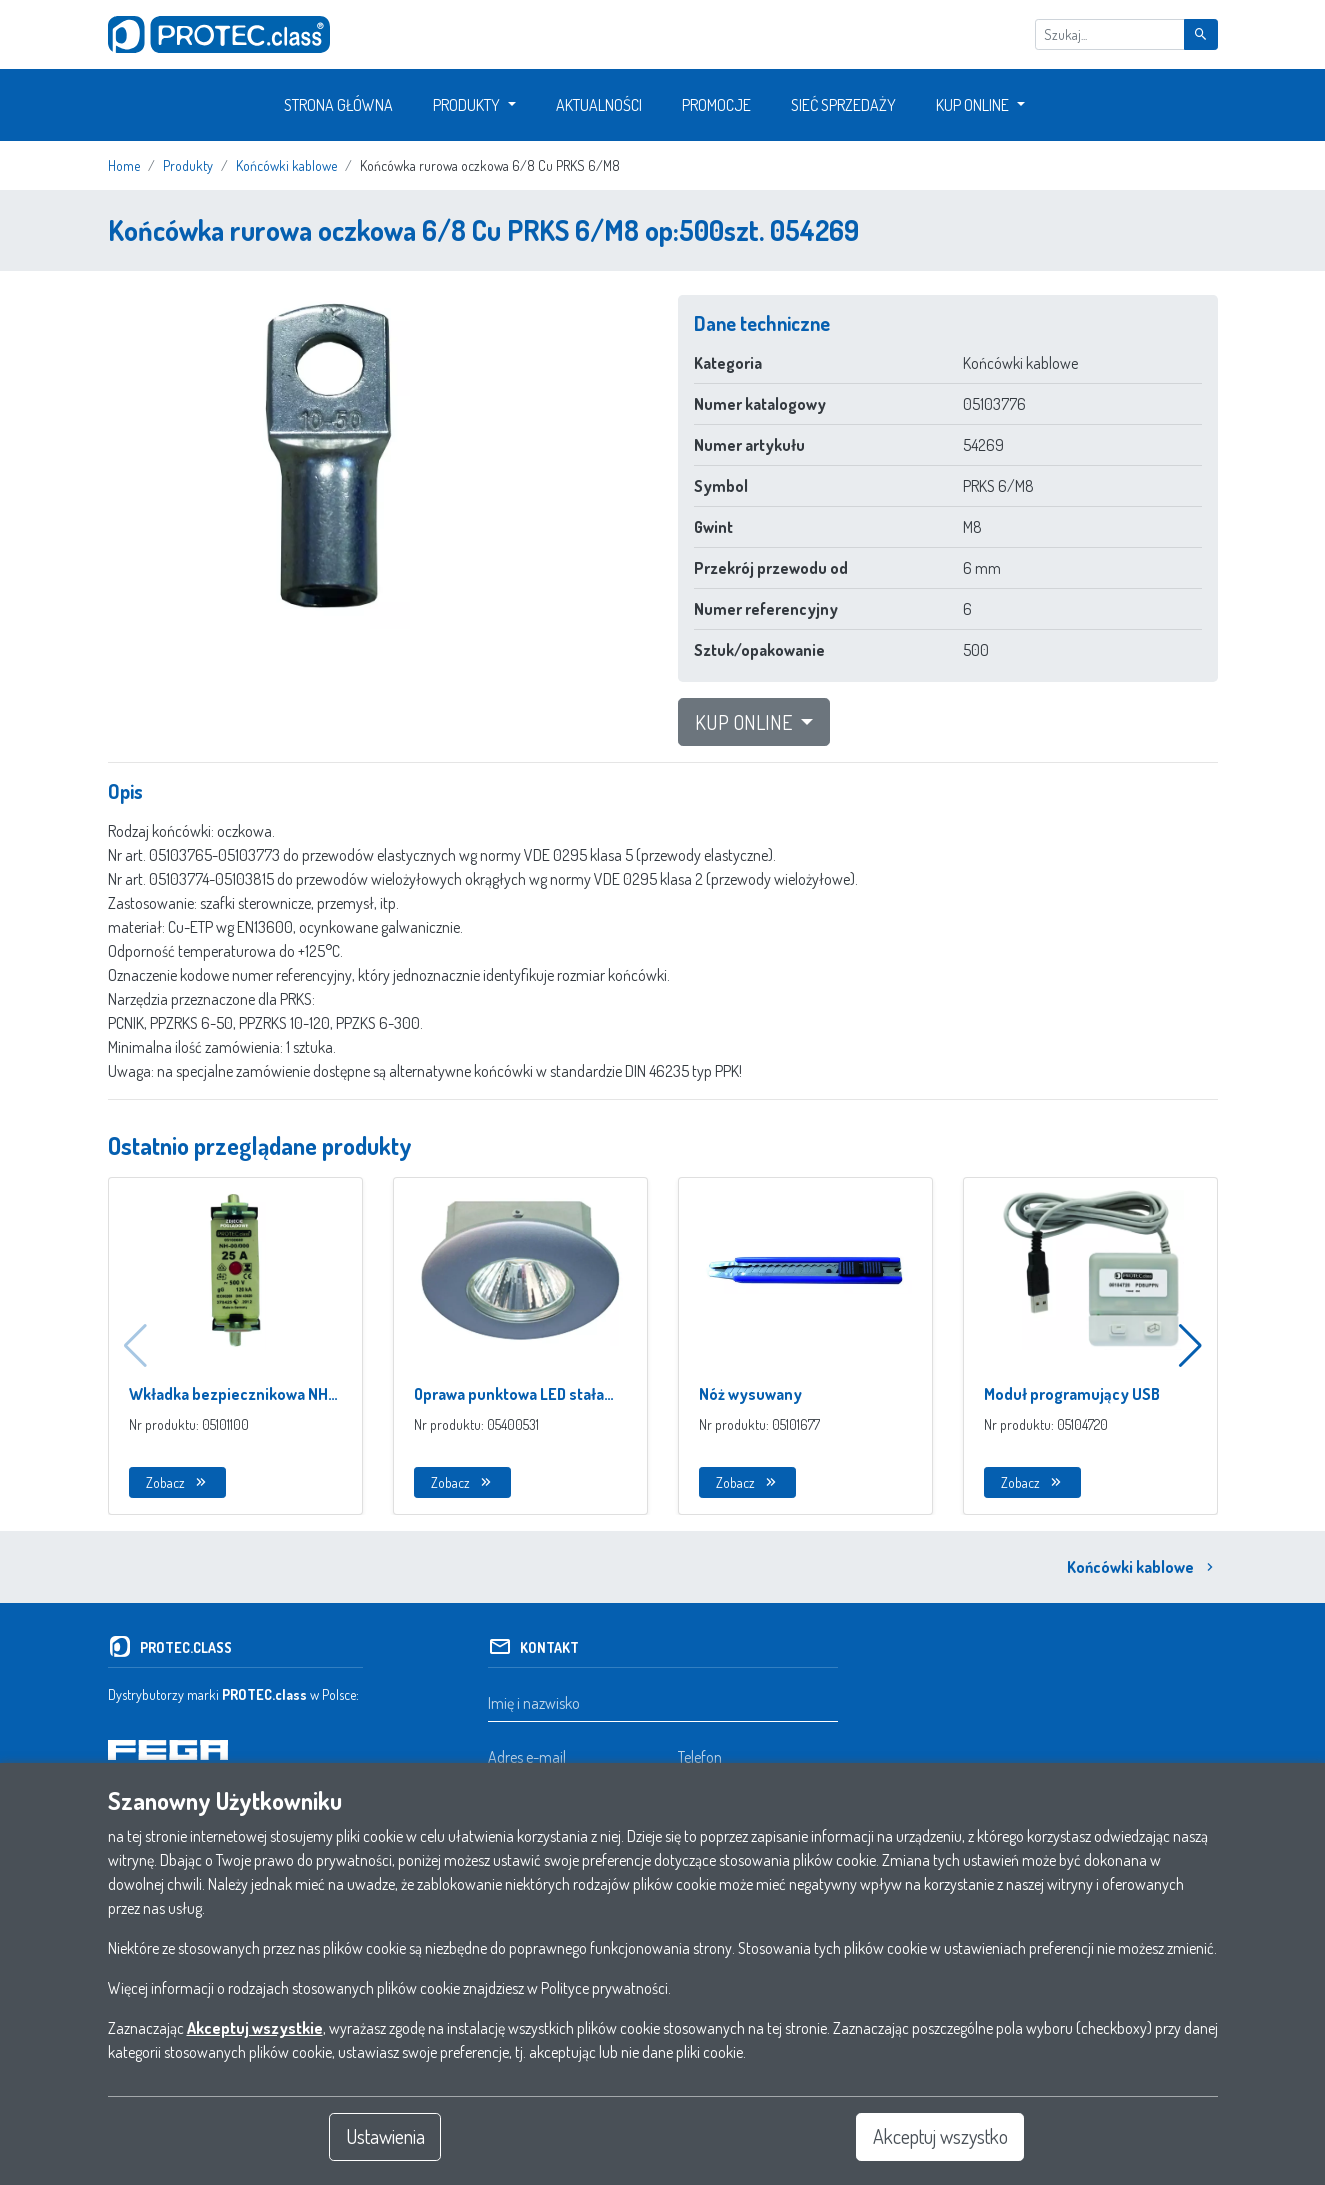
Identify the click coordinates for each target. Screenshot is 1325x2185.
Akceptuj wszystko (940, 2137)
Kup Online (972, 105)
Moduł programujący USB (1072, 1394)
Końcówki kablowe (1142, 1567)
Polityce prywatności (604, 1988)
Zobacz (177, 1482)
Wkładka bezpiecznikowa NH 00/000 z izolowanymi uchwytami (228, 1395)
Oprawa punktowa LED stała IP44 (509, 1395)
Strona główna (338, 105)
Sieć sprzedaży (843, 105)
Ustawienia (385, 2137)
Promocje (716, 105)
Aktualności (599, 105)
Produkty (466, 105)
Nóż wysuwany (750, 1394)
